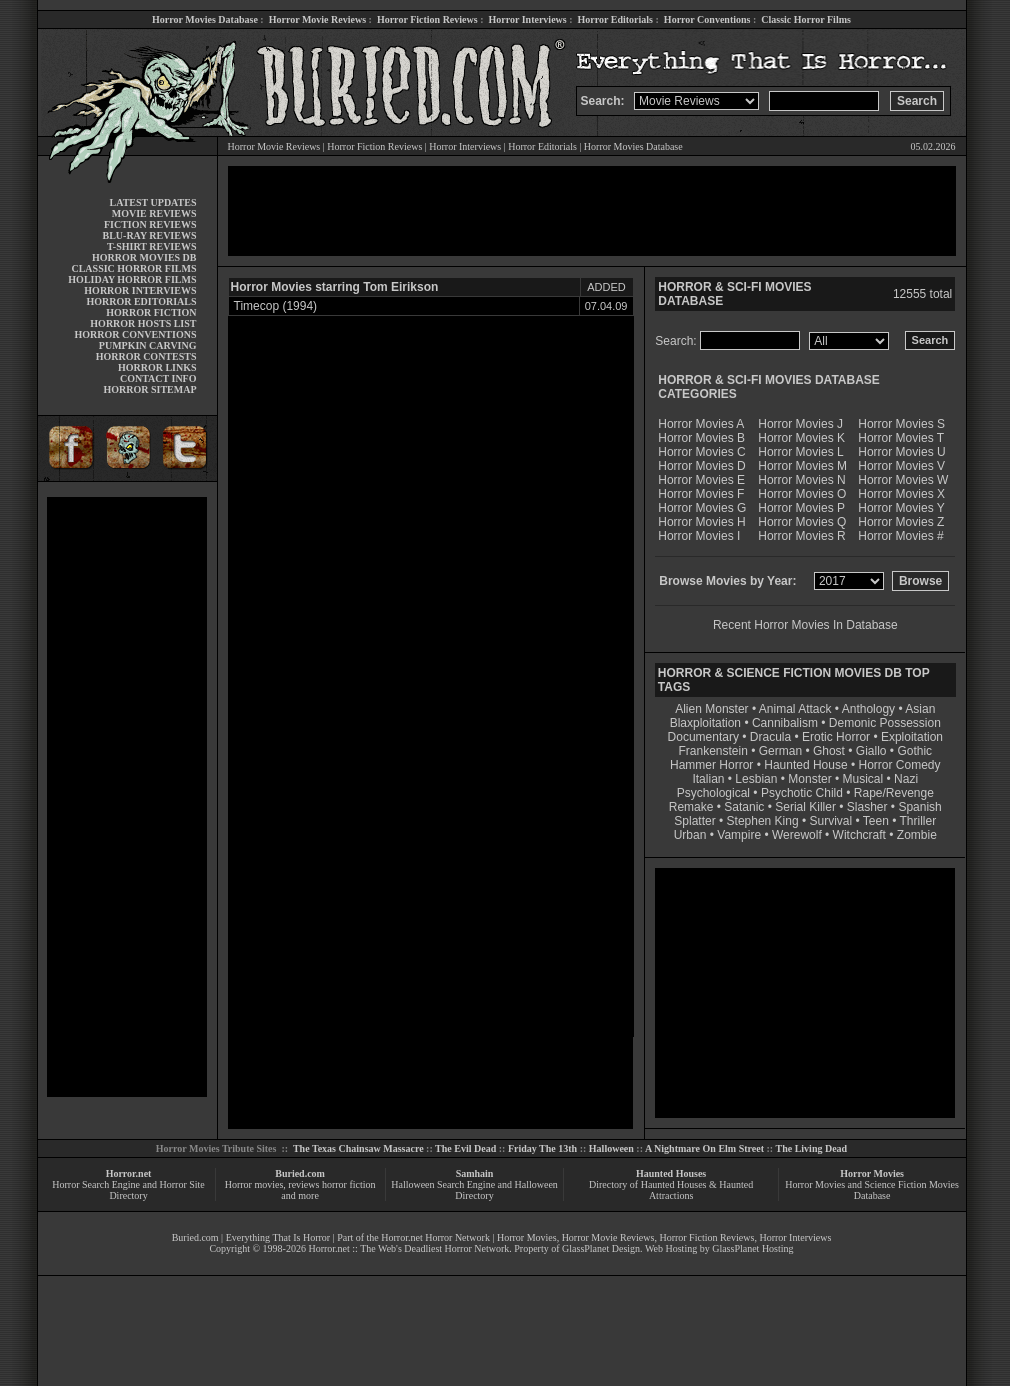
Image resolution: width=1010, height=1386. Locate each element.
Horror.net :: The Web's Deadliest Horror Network (408, 1248)
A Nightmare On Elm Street (704, 1148)
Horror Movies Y (901, 508)
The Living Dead (812, 1148)
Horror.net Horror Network (435, 1237)
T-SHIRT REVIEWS (151, 246)
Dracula (770, 737)
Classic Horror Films (806, 19)
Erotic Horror (836, 737)
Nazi (906, 779)
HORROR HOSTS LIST (143, 323)
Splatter (694, 821)
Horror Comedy (900, 765)
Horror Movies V (901, 466)
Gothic (914, 751)
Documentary (703, 737)
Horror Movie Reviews (317, 19)
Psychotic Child (802, 793)
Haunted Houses (671, 1173)
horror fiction (349, 1184)
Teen (876, 821)
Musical (863, 779)
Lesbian (757, 779)
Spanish (919, 807)
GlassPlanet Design (601, 1248)
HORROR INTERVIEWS (140, 290)
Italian (708, 779)
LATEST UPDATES (153, 202)
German (780, 751)
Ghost (829, 751)
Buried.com (300, 1173)
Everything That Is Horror (278, 1237)
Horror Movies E (701, 480)
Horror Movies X (901, 494)
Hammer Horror (711, 765)
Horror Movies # (900, 536)
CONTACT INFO (158, 378)
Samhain (475, 1173)
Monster (809, 779)
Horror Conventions (707, 19)
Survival (831, 821)
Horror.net (129, 1173)
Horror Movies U (901, 452)
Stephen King (763, 821)
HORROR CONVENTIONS (136, 334)
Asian (920, 709)
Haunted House (805, 765)
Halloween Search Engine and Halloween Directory (474, 1190)
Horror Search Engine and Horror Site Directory (128, 1190)
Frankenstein (712, 751)
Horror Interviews (527, 19)
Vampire (739, 835)
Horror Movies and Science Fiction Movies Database (872, 1190)
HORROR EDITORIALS (141, 301)
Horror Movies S (901, 424)
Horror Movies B (701, 438)
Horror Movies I (699, 536)
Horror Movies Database (205, 19)
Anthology (868, 709)
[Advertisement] (127, 797)
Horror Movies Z (901, 522)
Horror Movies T (901, 438)
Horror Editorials (615, 19)
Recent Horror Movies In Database (805, 625)
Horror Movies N (801, 480)
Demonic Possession (885, 723)
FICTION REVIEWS (150, 224)
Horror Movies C (701, 452)
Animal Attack (795, 709)
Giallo (871, 751)
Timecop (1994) (276, 306)
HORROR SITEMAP (149, 389)
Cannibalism (785, 723)
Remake (691, 807)
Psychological (713, 793)
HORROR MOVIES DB (144, 257)
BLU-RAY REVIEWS (149, 235)
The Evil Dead (465, 1148)
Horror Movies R (801, 536)
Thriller (918, 821)
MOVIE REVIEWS (154, 213)
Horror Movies (872, 1173)
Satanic (744, 807)
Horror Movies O (802, 494)
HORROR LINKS (157, 367)
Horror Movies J (800, 424)
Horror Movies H (701, 522)
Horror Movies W (903, 480)
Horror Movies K (801, 438)
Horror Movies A (701, 424)
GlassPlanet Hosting (752, 1248)
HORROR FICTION (151, 312)
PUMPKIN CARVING (148, 345)
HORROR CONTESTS (146, 356)
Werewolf (797, 835)
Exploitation (912, 737)
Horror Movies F (701, 494)
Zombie (917, 835)
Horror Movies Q (802, 522)
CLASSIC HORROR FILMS (133, 268)
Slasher (867, 807)
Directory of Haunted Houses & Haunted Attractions (671, 1190)
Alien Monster (711, 709)
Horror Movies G (702, 508)
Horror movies (254, 1184)
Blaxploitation (705, 723)
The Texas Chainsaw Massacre (358, 1148)
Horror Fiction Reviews (427, 19)
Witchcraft (859, 835)
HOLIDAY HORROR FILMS (132, 279)
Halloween (611, 1148)
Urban (690, 835)
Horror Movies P (801, 508)
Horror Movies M (802, 466)
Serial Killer (805, 807)
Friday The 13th (542, 1148)
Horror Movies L (800, 452)
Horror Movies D (701, 466)
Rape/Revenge (894, 793)
